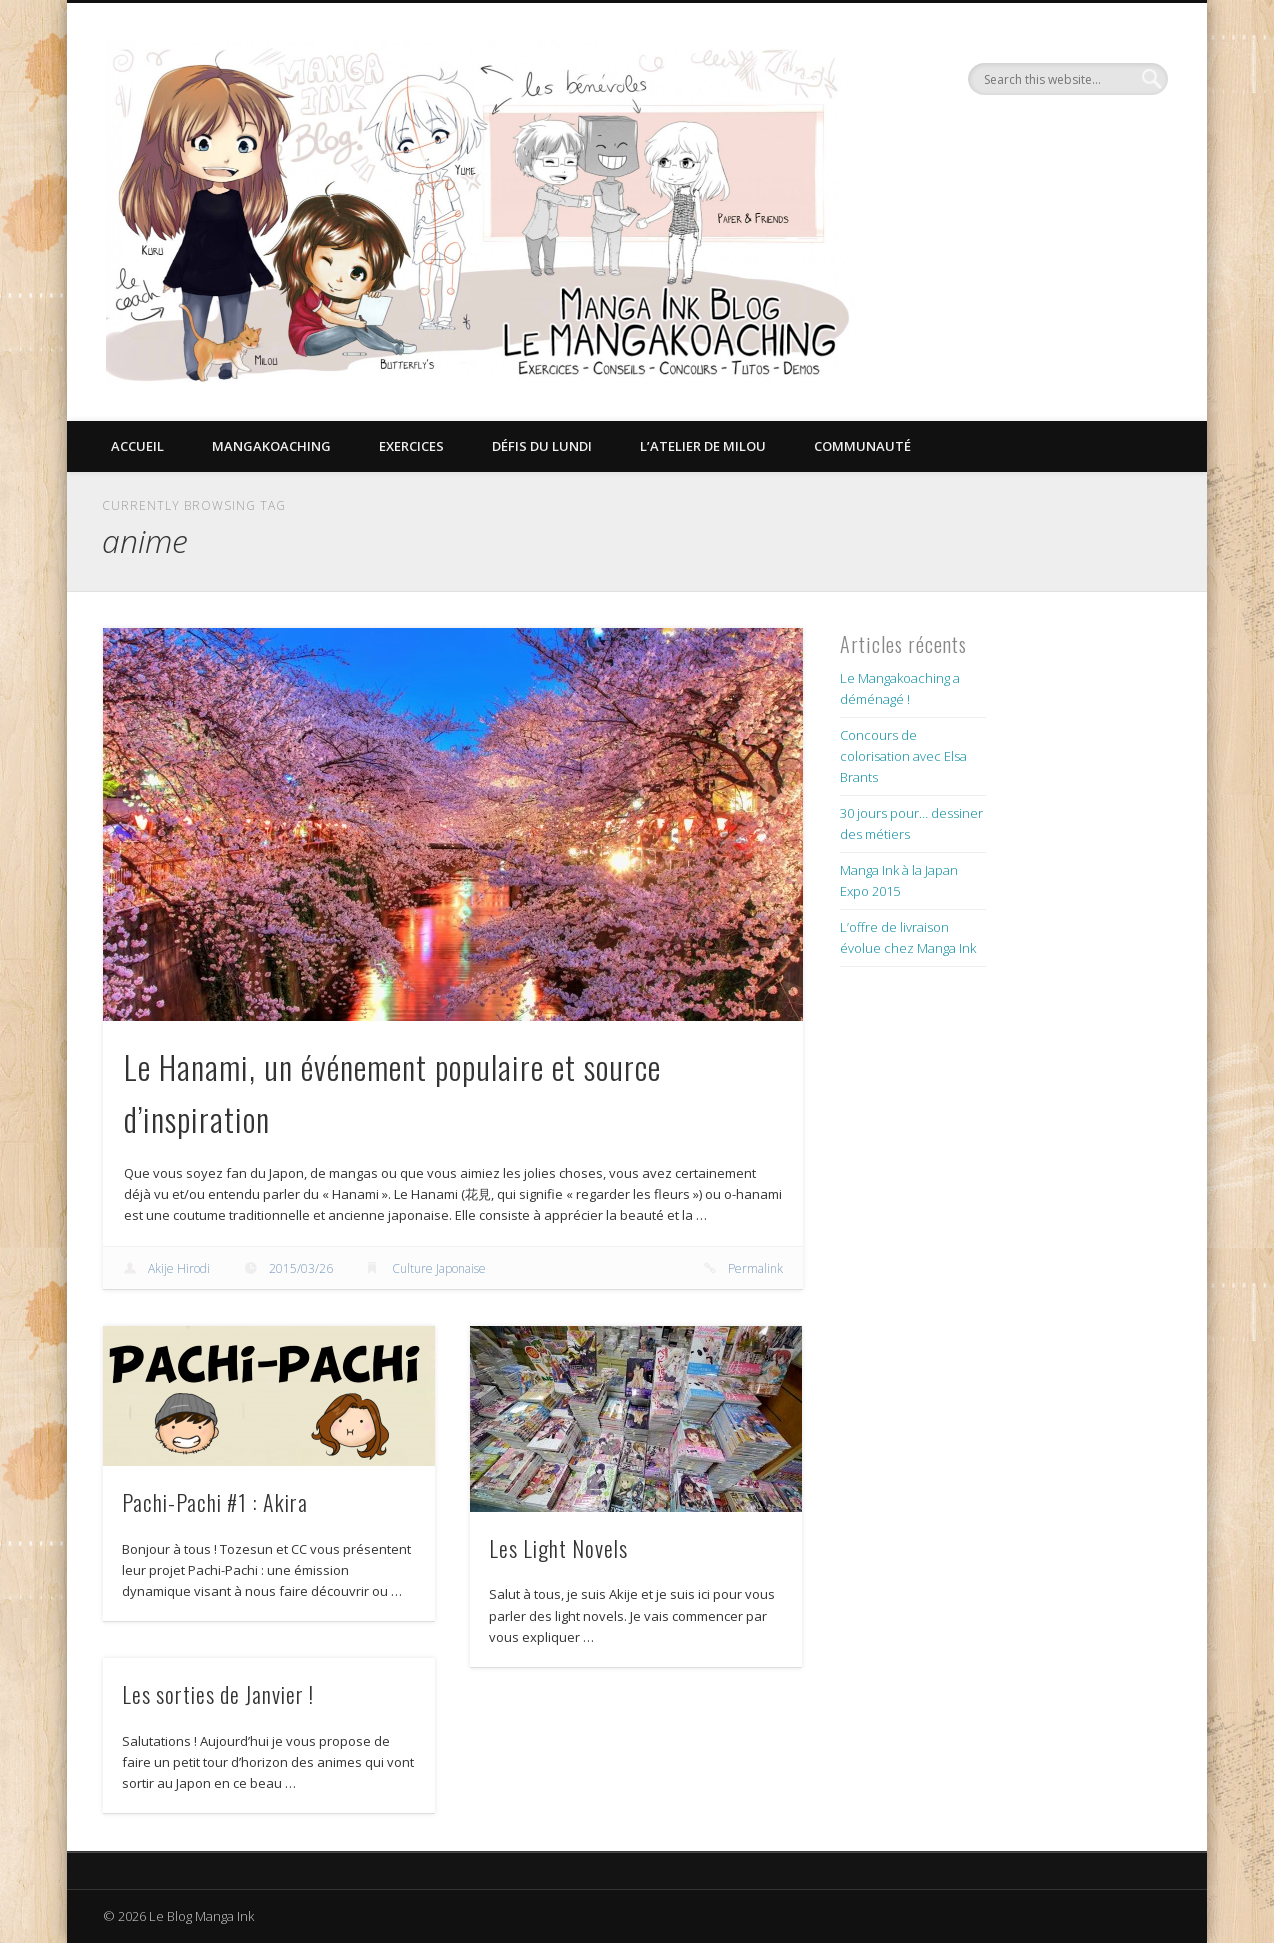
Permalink (755, 1268)
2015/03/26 (301, 1268)
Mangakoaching (271, 446)
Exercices (411, 446)
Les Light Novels (558, 1548)
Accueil (137, 446)
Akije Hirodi (179, 1268)
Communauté (862, 446)
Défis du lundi (542, 446)
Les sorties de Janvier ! (218, 1694)
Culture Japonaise (439, 1268)
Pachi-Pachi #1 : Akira (215, 1502)
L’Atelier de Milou (703, 446)
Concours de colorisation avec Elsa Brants (903, 756)
